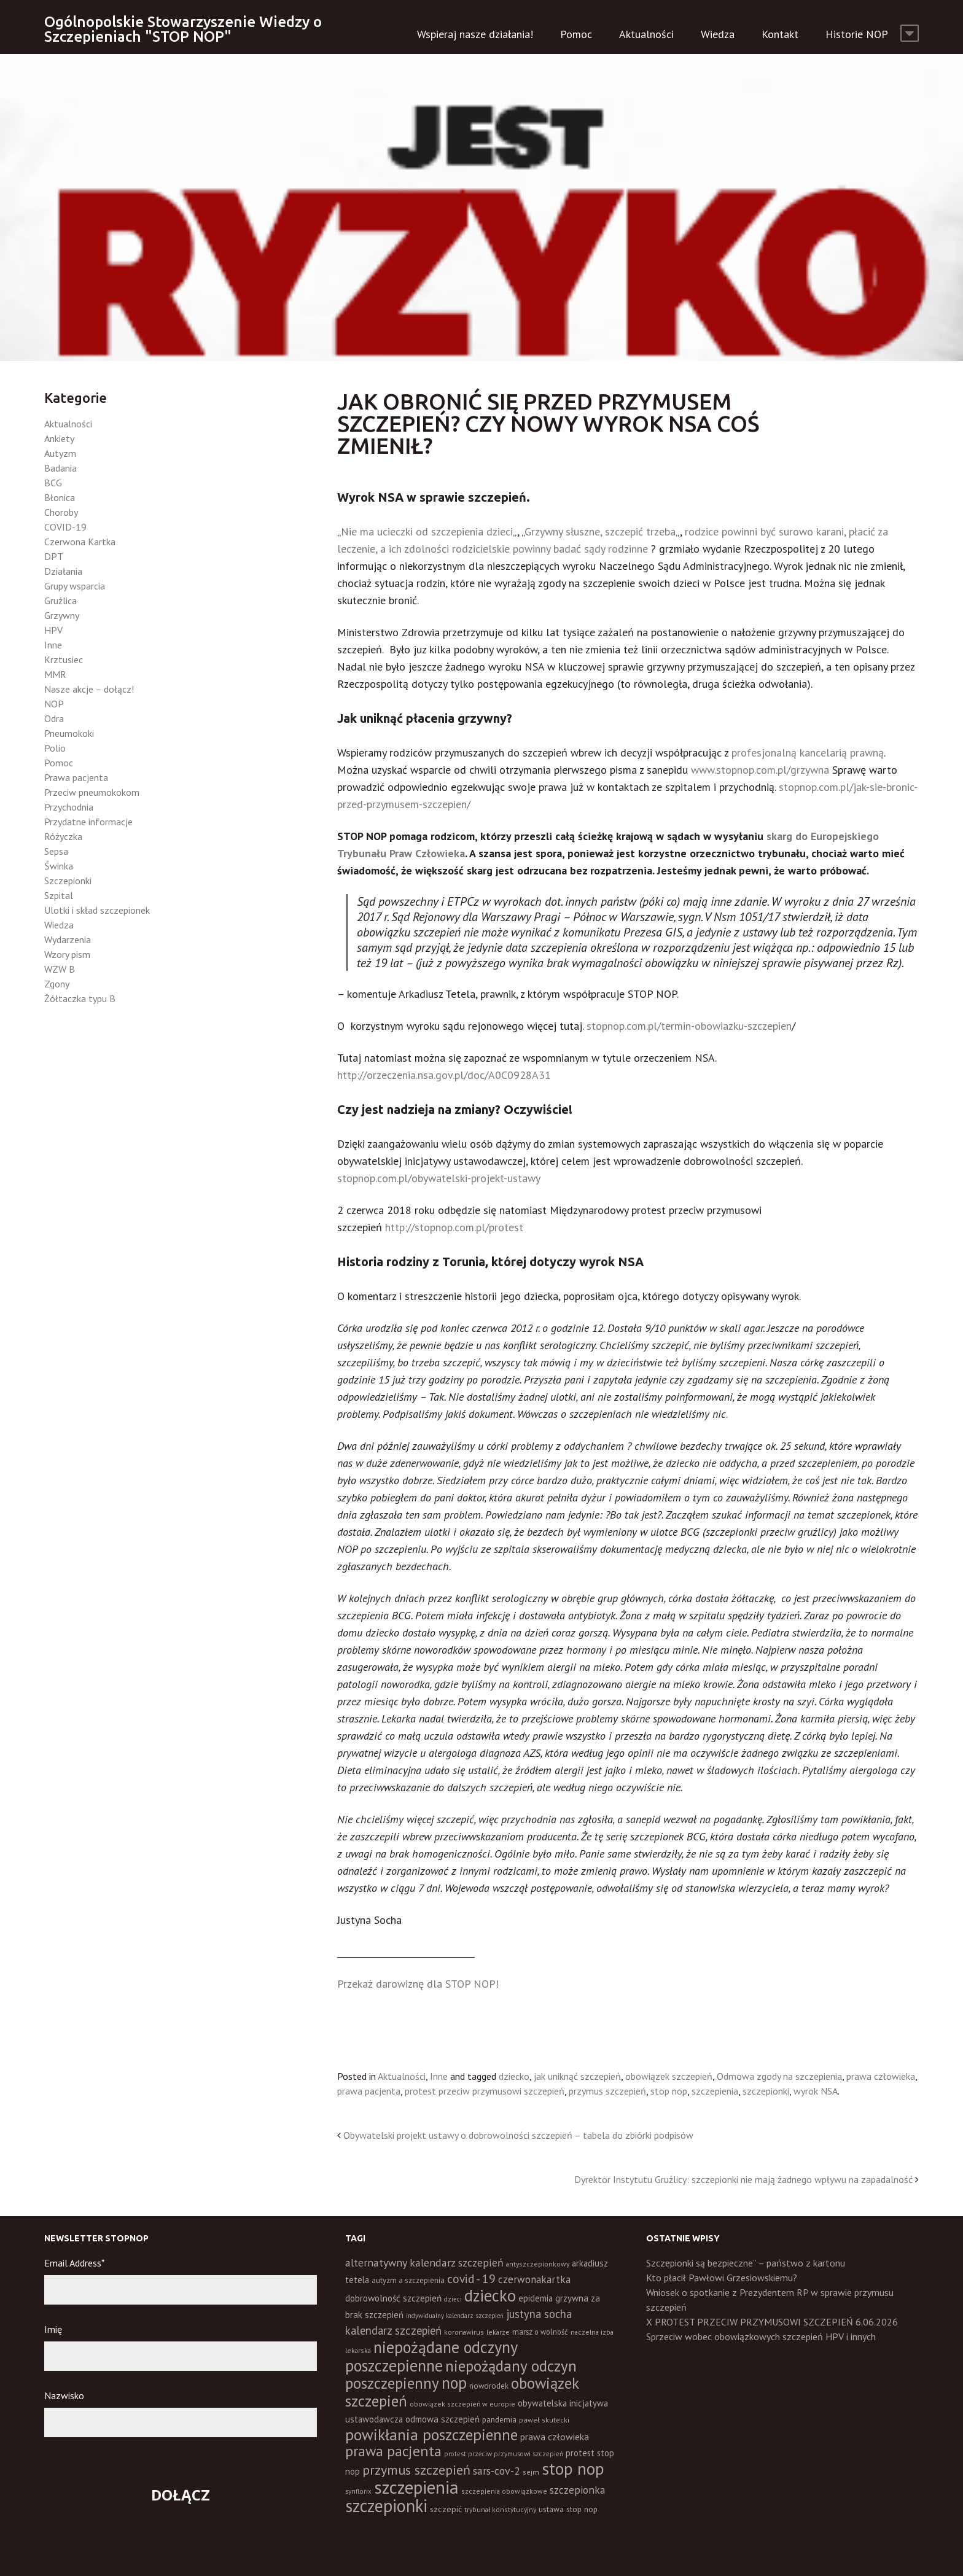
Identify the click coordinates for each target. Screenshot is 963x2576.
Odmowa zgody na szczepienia (779, 2076)
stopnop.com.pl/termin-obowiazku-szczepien (689, 1026)
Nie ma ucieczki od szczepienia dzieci (427, 531)
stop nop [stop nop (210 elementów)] (573, 2468)
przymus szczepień (607, 2091)
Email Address (74, 2263)
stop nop (668, 2091)
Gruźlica (60, 600)
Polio (55, 748)
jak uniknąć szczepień (577, 2076)
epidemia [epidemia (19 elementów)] (535, 2298)
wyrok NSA (815, 2091)
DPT (53, 556)
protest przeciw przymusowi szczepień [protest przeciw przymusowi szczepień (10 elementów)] (503, 2454)
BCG (53, 483)
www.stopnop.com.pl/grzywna (761, 770)
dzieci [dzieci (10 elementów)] (453, 2299)
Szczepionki (68, 880)
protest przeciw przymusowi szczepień (484, 2091)
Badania (60, 468)
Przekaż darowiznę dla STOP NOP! (418, 1984)
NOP (54, 704)
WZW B (59, 969)
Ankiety (59, 438)
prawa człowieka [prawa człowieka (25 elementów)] (554, 2436)
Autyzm (60, 453)
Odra (54, 718)
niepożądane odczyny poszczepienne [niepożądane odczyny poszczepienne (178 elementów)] (431, 2356)
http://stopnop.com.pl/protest (454, 1227)
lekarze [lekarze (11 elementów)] (498, 2332)
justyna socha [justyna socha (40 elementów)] (539, 2313)
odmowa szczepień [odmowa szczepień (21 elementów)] (442, 2419)
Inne (439, 2076)
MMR (55, 674)
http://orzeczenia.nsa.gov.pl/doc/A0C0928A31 (444, 1075)
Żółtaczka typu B (79, 998)
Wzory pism (67, 954)
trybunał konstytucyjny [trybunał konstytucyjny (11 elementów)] (500, 2509)
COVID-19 (65, 527)
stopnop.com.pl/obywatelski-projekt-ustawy (438, 1178)
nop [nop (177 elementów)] (454, 2382)
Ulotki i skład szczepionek (97, 910)
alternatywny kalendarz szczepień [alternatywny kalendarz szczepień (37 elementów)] (424, 2262)
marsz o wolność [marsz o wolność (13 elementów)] (540, 2332)
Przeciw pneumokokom (91, 792)
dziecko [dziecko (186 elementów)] (490, 2295)
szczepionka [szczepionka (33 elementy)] (577, 2490)
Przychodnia (68, 807)
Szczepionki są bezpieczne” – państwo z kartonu (745, 2263)
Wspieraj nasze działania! (475, 34)
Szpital (58, 895)
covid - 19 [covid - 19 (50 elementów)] (471, 2278)
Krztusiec (63, 659)
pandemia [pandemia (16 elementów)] (499, 2419)
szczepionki (766, 2091)
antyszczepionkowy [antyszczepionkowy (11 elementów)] (537, 2263)
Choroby (61, 512)
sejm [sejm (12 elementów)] (531, 2472)
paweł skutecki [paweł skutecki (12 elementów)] (544, 2419)
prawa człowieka (880, 2076)
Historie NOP (856, 34)
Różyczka (63, 836)
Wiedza (718, 34)
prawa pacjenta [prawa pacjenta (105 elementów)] (393, 2451)
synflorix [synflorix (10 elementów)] (358, 2491)
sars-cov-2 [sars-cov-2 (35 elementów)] (496, 2471)
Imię (53, 2329)
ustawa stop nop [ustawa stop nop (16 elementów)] (568, 2509)
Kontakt (780, 34)
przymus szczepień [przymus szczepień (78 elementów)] (416, 2469)
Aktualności (646, 34)
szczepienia (715, 2091)
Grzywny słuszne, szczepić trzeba (600, 531)
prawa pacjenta (368, 2091)
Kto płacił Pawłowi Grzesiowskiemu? (721, 2277)
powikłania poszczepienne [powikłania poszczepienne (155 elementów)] (431, 2434)
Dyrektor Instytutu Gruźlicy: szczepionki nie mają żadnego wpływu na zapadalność (743, 2179)
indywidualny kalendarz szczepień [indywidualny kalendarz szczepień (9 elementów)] (455, 2315)
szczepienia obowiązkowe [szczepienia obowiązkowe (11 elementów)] (504, 2491)
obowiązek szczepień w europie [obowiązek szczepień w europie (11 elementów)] (462, 2403)
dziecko (514, 2076)
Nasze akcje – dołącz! (89, 689)
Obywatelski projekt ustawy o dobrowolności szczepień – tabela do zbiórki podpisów (518, 2135)
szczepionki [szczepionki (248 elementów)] (386, 2505)
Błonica (59, 497)
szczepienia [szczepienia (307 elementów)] (416, 2487)
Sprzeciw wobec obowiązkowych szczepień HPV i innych (761, 2336)
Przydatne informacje (88, 821)
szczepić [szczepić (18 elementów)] (446, 2509)
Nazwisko (64, 2395)
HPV (53, 630)
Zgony (56, 984)
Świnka (58, 866)
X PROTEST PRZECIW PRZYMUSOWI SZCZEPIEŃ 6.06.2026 (772, 2322)
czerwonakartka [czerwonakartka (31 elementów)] (534, 2279)
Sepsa (56, 851)
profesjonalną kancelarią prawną (807, 752)
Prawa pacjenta (76, 777)
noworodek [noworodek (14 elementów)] (489, 2386)
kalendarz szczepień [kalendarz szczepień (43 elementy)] (393, 2330)
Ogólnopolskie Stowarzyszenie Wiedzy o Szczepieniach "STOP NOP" (183, 29)
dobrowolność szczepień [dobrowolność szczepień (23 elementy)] (393, 2298)
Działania (63, 571)
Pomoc (576, 34)
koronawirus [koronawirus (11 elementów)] (464, 2332)
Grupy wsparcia (74, 586)
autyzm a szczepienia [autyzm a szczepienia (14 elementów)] (408, 2280)
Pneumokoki (69, 733)
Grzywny (61, 615)
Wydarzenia (67, 939)
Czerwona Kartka (79, 541)
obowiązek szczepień (668, 2076)
